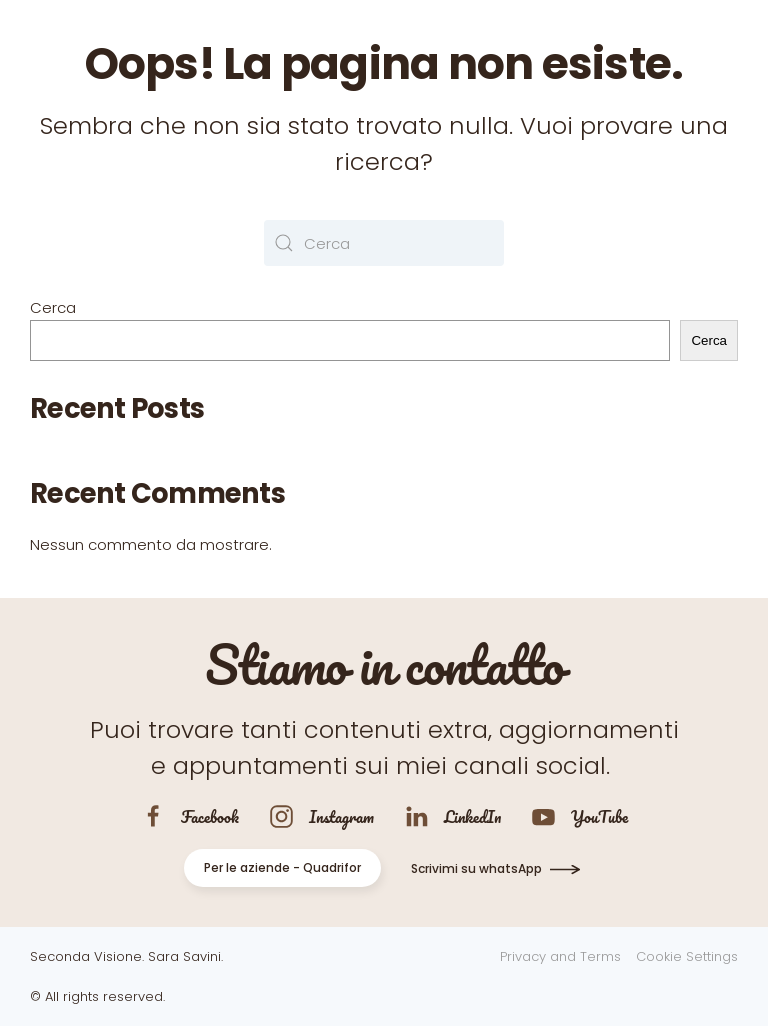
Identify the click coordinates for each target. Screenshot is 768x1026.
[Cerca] (384, 243)
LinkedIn (472, 816)
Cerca (53, 307)
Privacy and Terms (560, 956)
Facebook (210, 816)
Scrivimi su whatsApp (476, 868)
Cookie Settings (687, 956)
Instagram (341, 816)
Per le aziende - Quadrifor (282, 867)
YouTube (599, 816)
